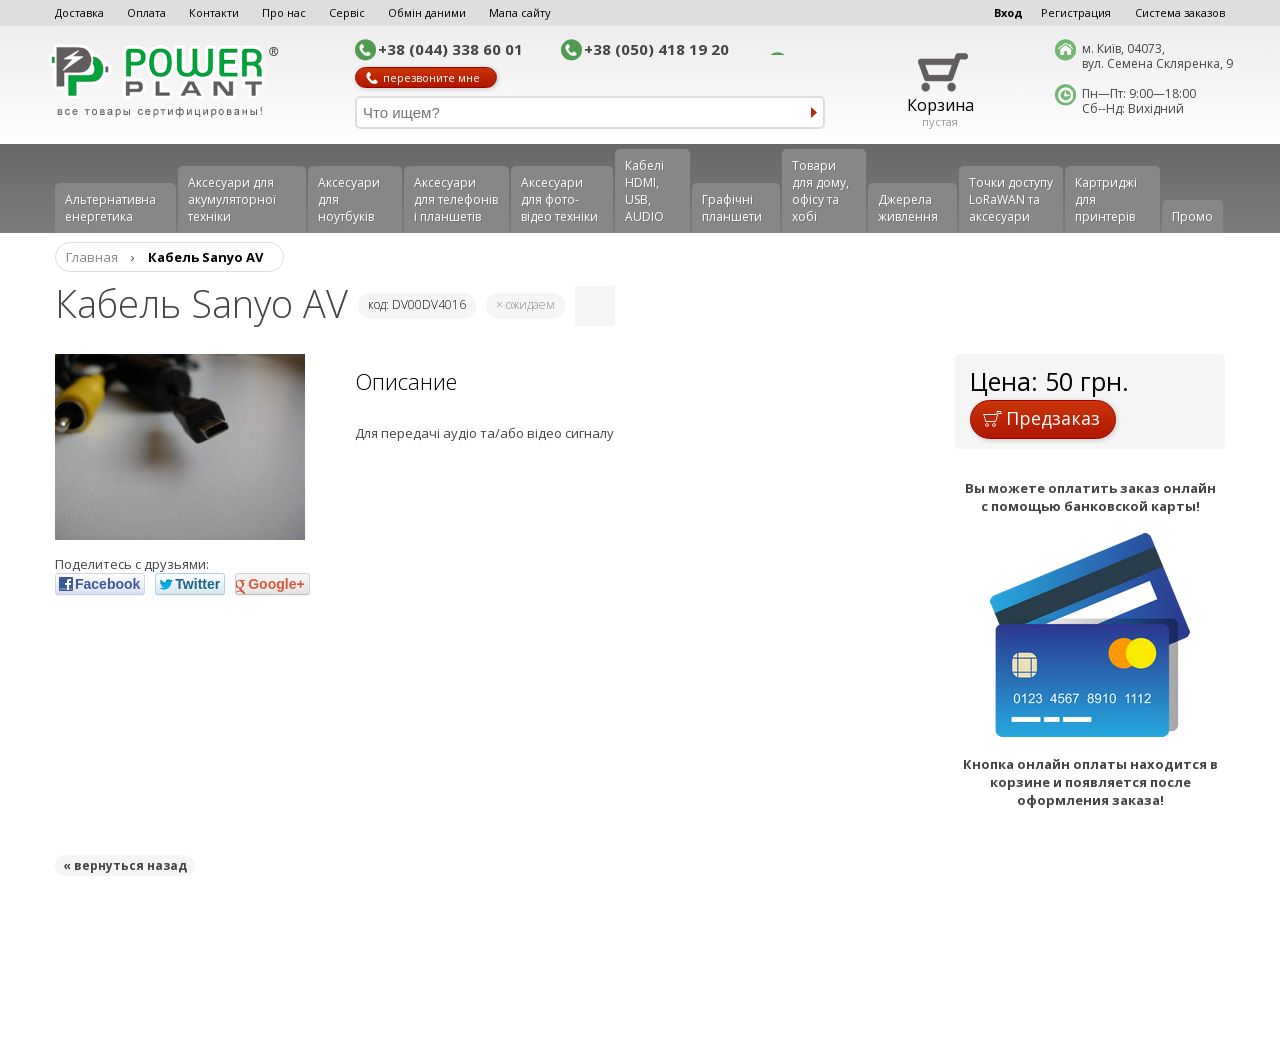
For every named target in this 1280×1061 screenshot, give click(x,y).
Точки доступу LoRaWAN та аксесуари (1011, 199)
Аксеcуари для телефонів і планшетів (456, 199)
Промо (1192, 216)
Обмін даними (427, 12)
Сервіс (347, 12)
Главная (92, 257)
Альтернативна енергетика (110, 208)
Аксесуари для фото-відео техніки (559, 199)
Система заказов (1180, 12)
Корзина (940, 105)
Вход (1008, 12)
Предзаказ (1041, 418)
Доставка (79, 12)
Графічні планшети (732, 208)
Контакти (214, 12)
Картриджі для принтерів (1106, 199)
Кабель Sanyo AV (205, 257)
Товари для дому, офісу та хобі (820, 191)
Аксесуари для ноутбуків (349, 199)
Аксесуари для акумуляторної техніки (232, 199)
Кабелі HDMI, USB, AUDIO (644, 191)
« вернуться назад (125, 865)
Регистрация (1076, 12)
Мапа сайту (520, 12)
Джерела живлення (908, 208)
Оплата (146, 12)
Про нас (284, 12)
